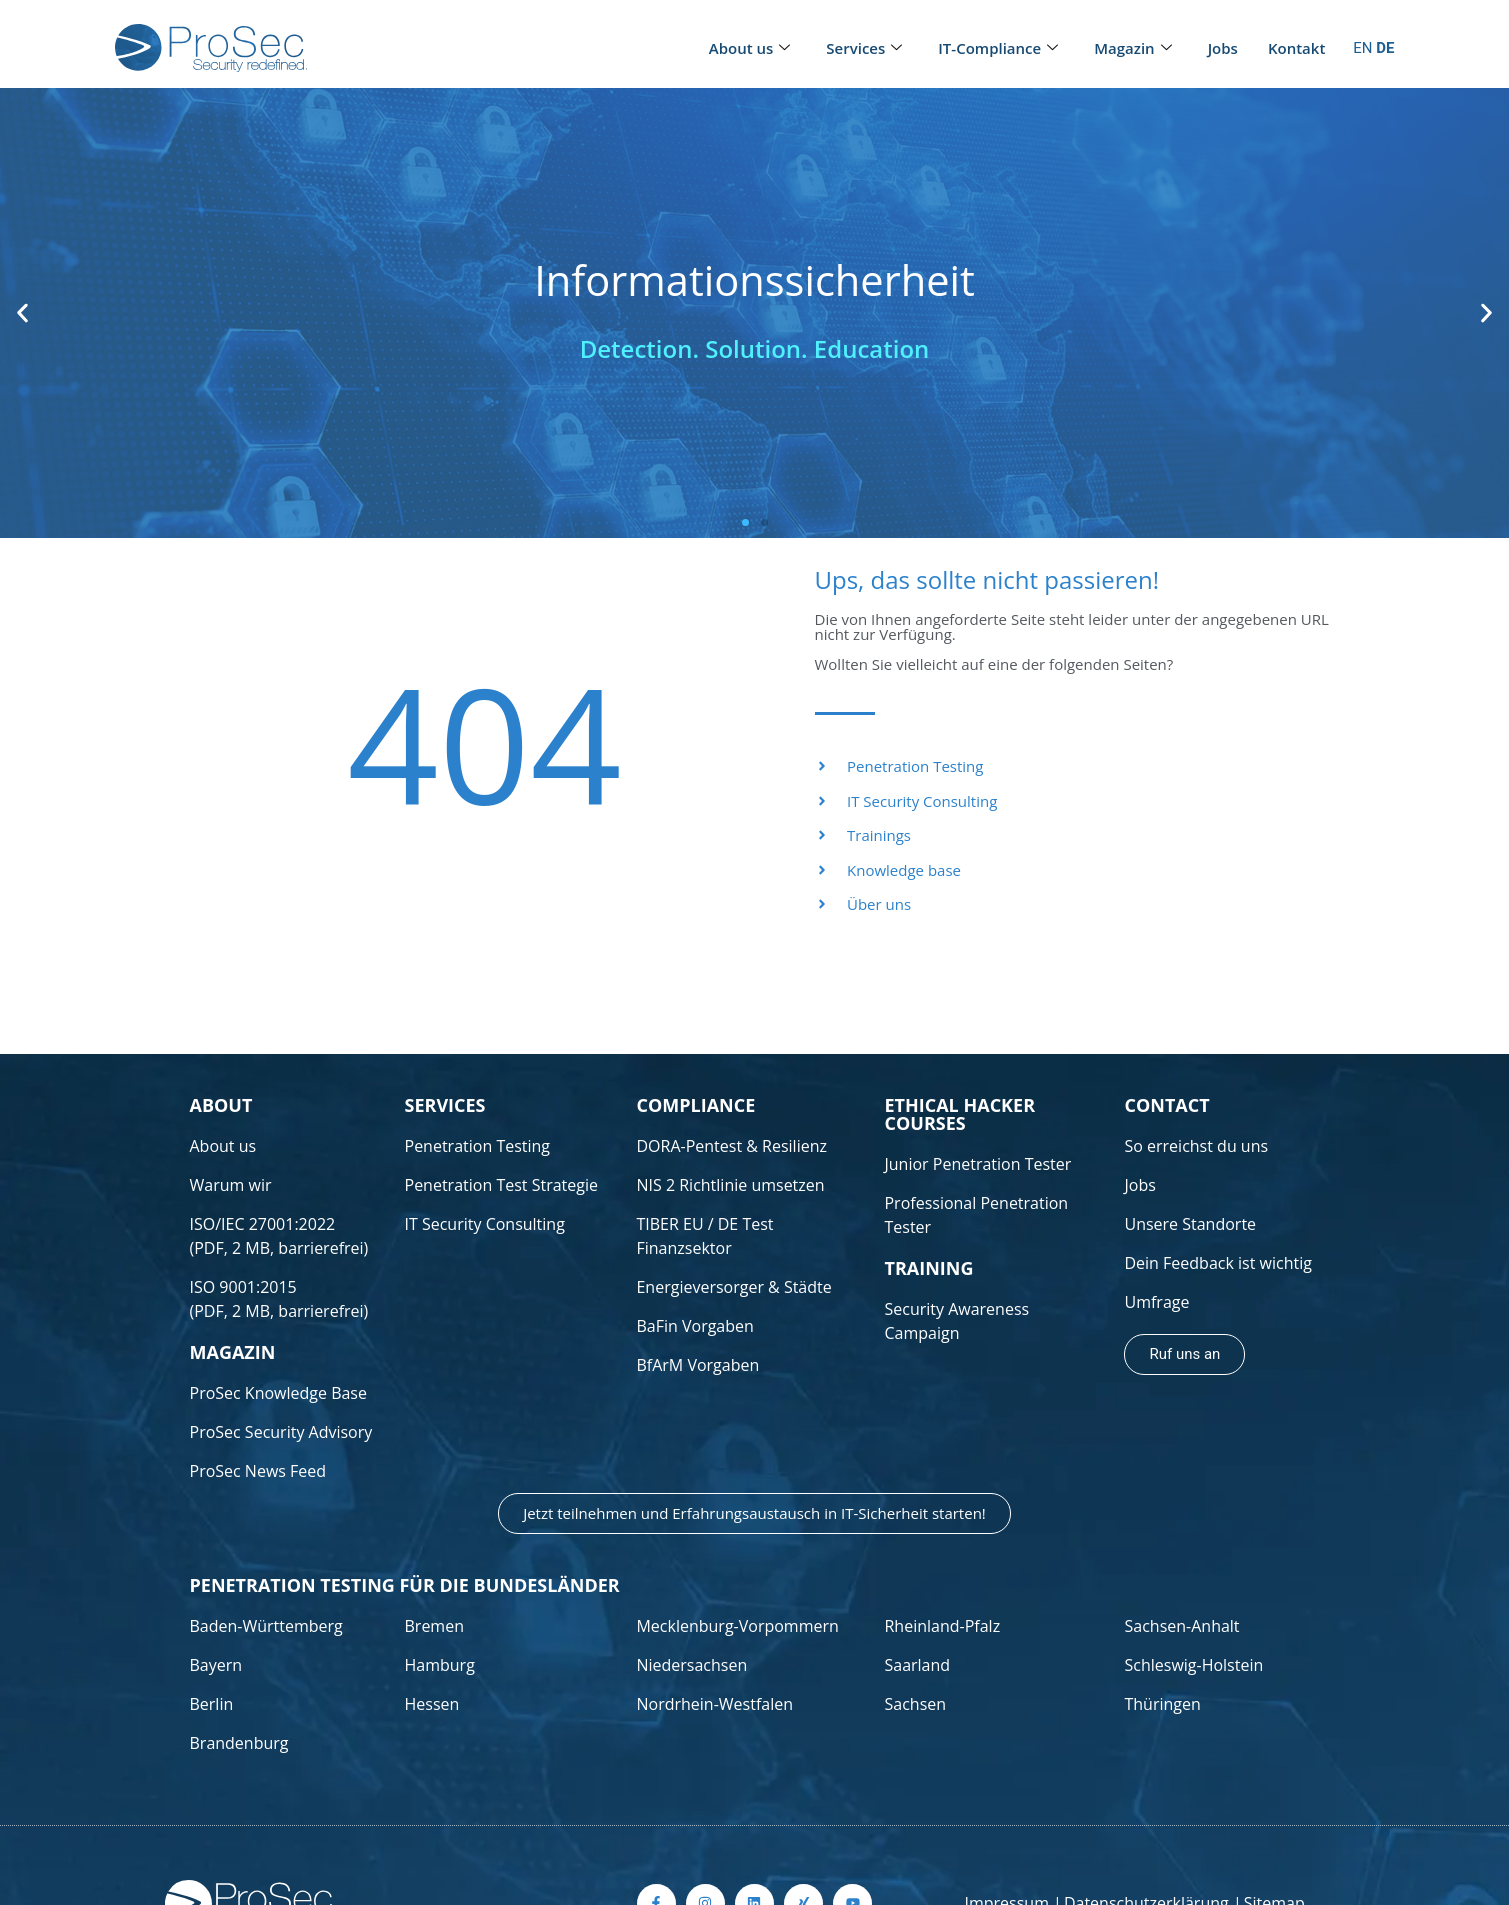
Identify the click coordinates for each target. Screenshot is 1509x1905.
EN (1362, 48)
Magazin (1132, 48)
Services (864, 48)
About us (750, 48)
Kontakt (1296, 48)
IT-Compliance (998, 48)
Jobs (1223, 48)
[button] (22, 313)
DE (1385, 48)
